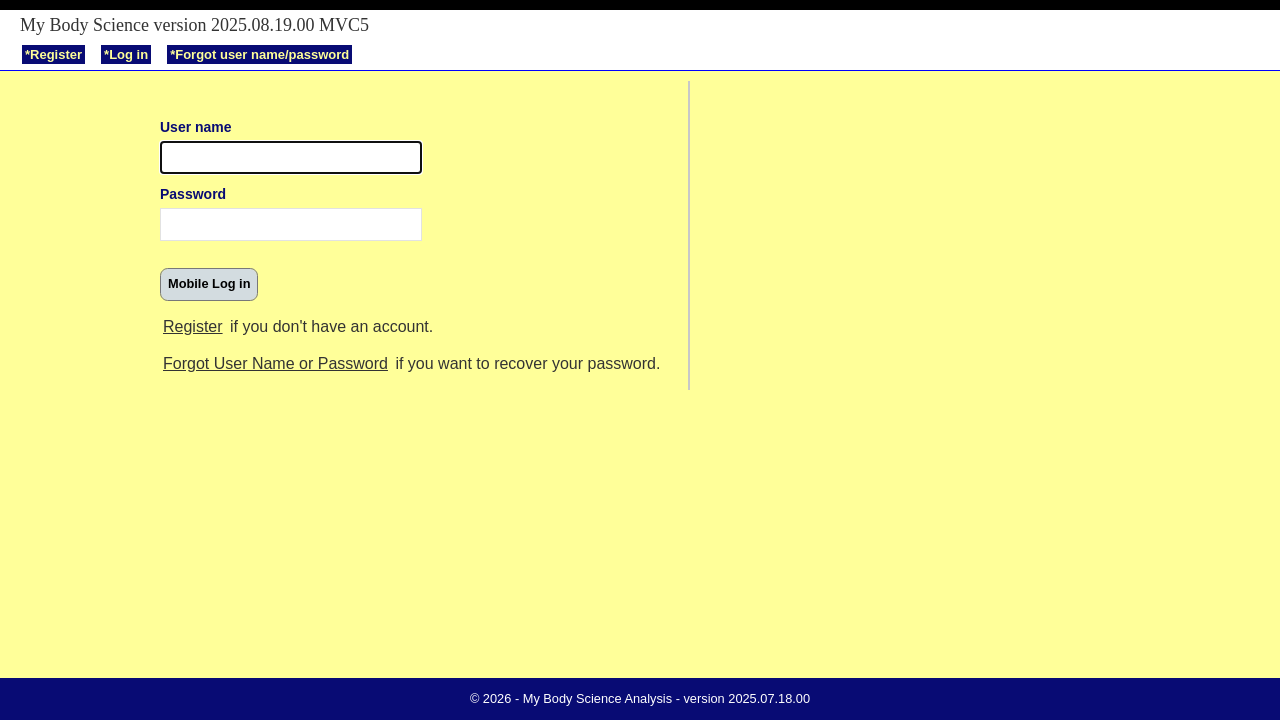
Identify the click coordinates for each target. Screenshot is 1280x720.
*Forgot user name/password (259, 54)
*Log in (126, 54)
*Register (53, 54)
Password (193, 194)
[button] (209, 284)
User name (196, 127)
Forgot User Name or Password (275, 363)
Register (193, 326)
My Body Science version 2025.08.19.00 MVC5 (194, 25)
